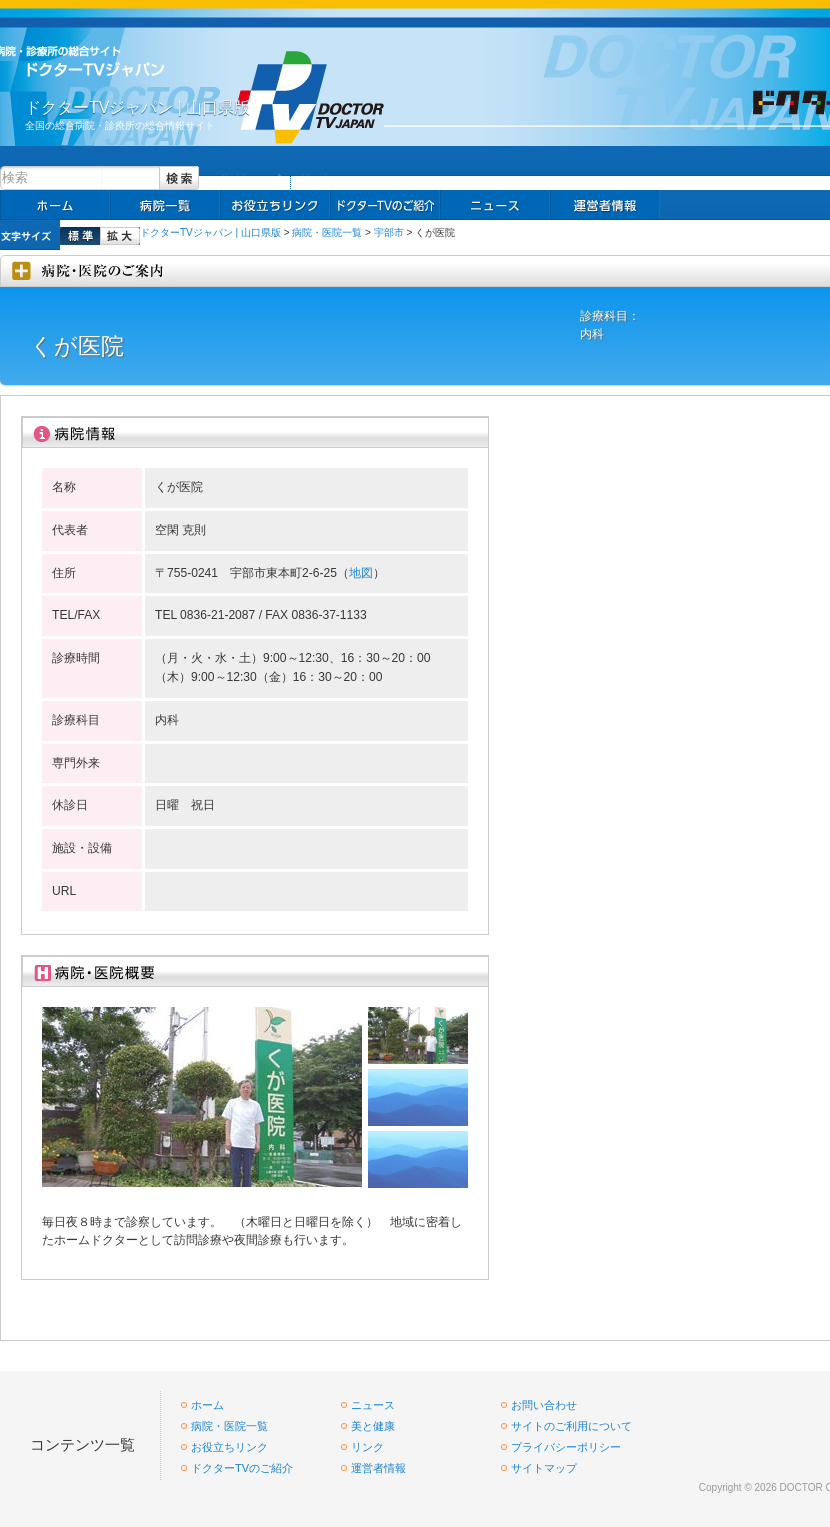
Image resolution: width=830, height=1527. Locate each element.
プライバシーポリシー (566, 1447)
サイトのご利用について (571, 1426)
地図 (361, 573)
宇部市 (389, 232)
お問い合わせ (544, 1405)
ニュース (495, 205)
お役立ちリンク (275, 205)
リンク (316, 179)
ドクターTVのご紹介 (242, 1468)
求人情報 (385, 205)
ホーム (55, 205)
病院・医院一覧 (327, 232)
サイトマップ (250, 179)
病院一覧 (165, 205)
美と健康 (373, 1426)
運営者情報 (378, 1468)
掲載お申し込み (605, 205)
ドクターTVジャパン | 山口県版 (210, 232)
